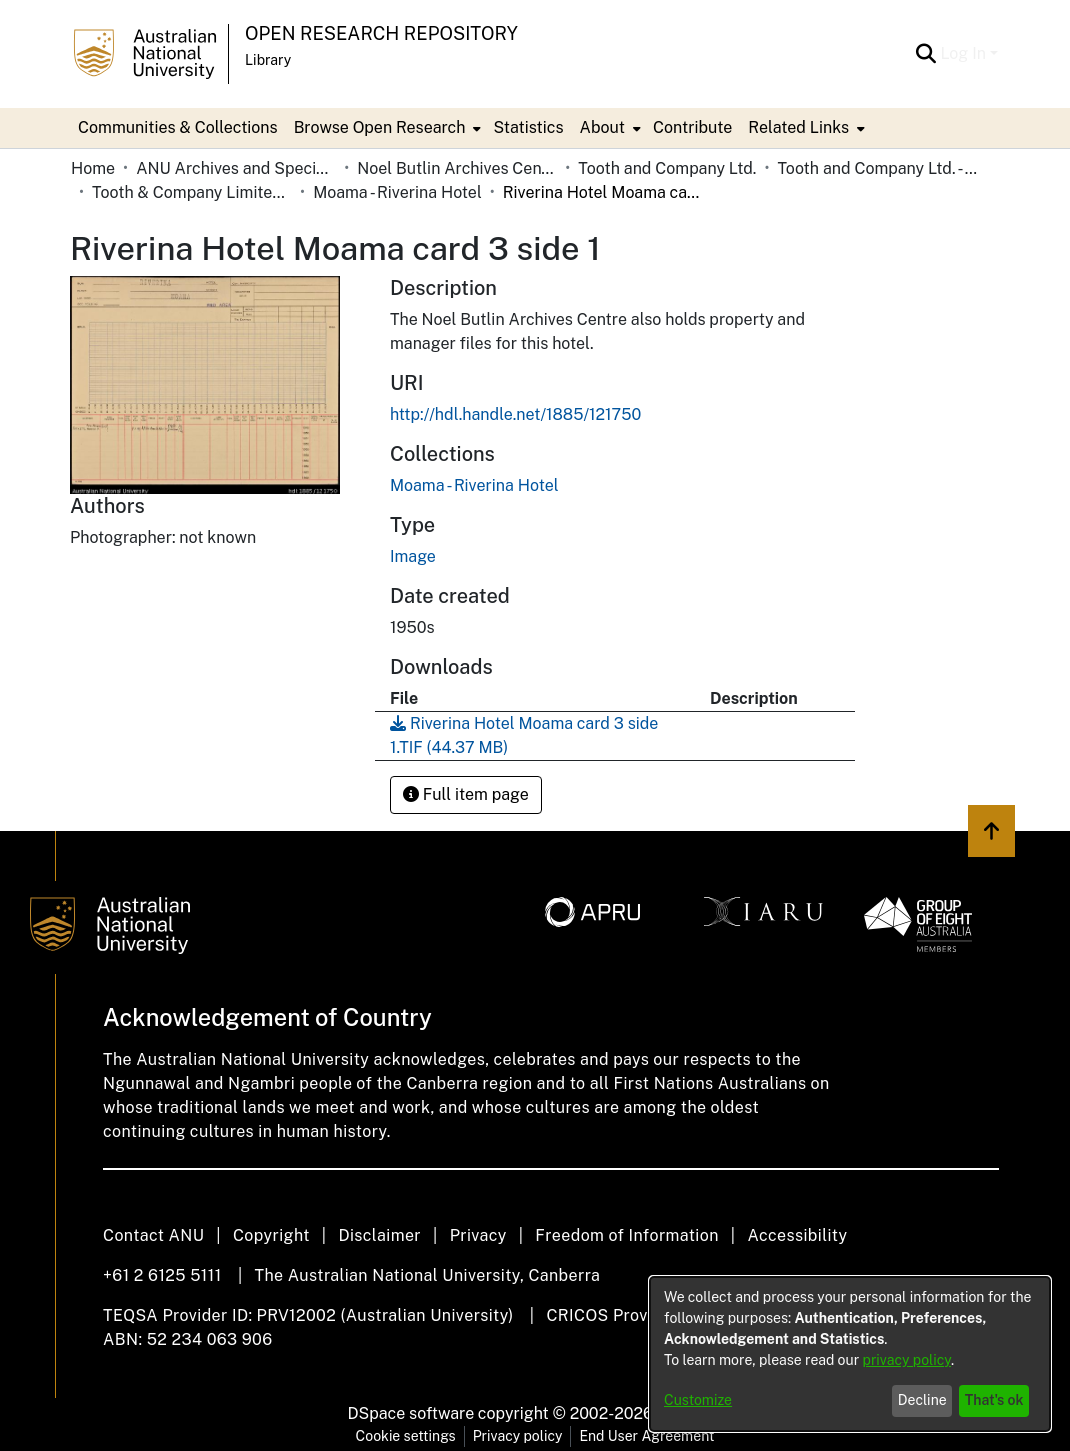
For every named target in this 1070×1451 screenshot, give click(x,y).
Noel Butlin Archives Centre (457, 168)
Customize (698, 1400)
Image (413, 556)
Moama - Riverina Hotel (397, 192)
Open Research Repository (381, 33)
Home (93, 168)
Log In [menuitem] (963, 53)
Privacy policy (518, 1436)
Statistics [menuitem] (528, 127)
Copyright (271, 1235)
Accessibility (797, 1235)
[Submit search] (925, 54)
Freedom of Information (626, 1235)
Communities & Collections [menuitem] (178, 127)
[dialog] (850, 1354)
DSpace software (411, 1413)
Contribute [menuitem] (692, 127)
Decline (922, 1400)
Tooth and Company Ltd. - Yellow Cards (877, 168)
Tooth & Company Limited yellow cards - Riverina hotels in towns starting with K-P (192, 192)
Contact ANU (153, 1235)
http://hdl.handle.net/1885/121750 (515, 414)
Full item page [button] (466, 794)
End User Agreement (646, 1436)
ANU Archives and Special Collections (236, 168)
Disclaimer (379, 1235)
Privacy (478, 1235)
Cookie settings (406, 1436)
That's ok (994, 1400)
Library (268, 60)
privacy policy (907, 1360)
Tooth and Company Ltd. (667, 168)
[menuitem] (386, 128)
